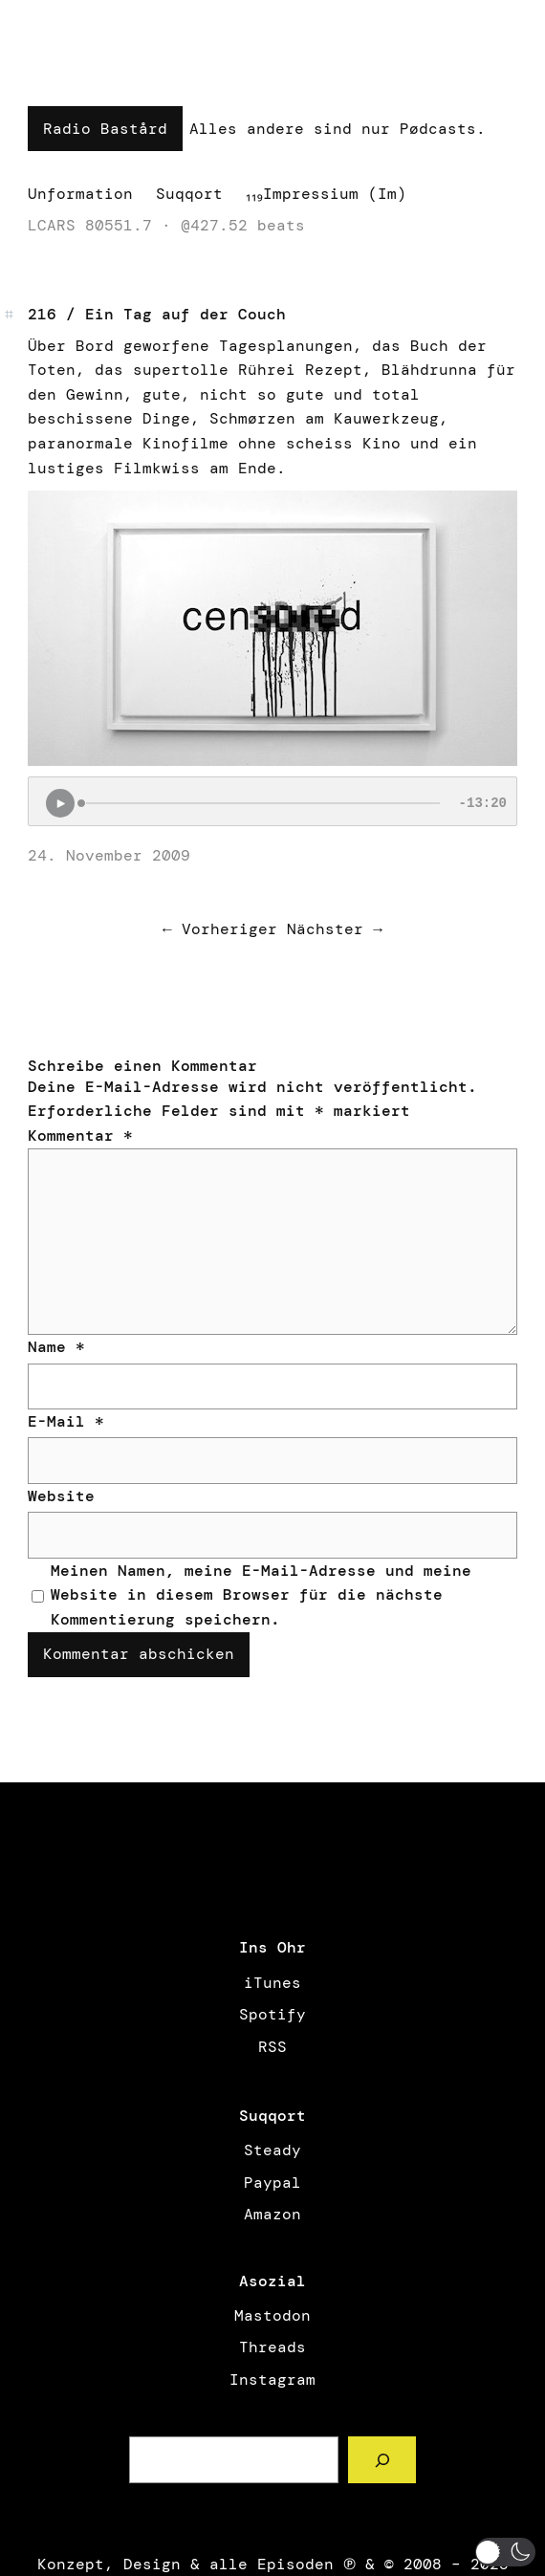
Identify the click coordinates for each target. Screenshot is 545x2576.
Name (56, 1347)
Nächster (325, 929)
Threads (272, 2347)
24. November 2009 (109, 855)
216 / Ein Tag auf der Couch (157, 314)
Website (61, 1496)
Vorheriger (229, 929)
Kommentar (80, 1135)
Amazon (272, 2214)
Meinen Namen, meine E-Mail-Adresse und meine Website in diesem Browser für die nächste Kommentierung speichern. (261, 1595)
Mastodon (272, 2315)
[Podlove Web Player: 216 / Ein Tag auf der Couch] (272, 801)
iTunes (272, 1983)
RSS (272, 2047)
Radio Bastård (105, 129)
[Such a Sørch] (382, 2459)
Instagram (272, 2379)
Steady (272, 2150)
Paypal (272, 2182)
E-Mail (66, 1421)
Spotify (272, 2014)
